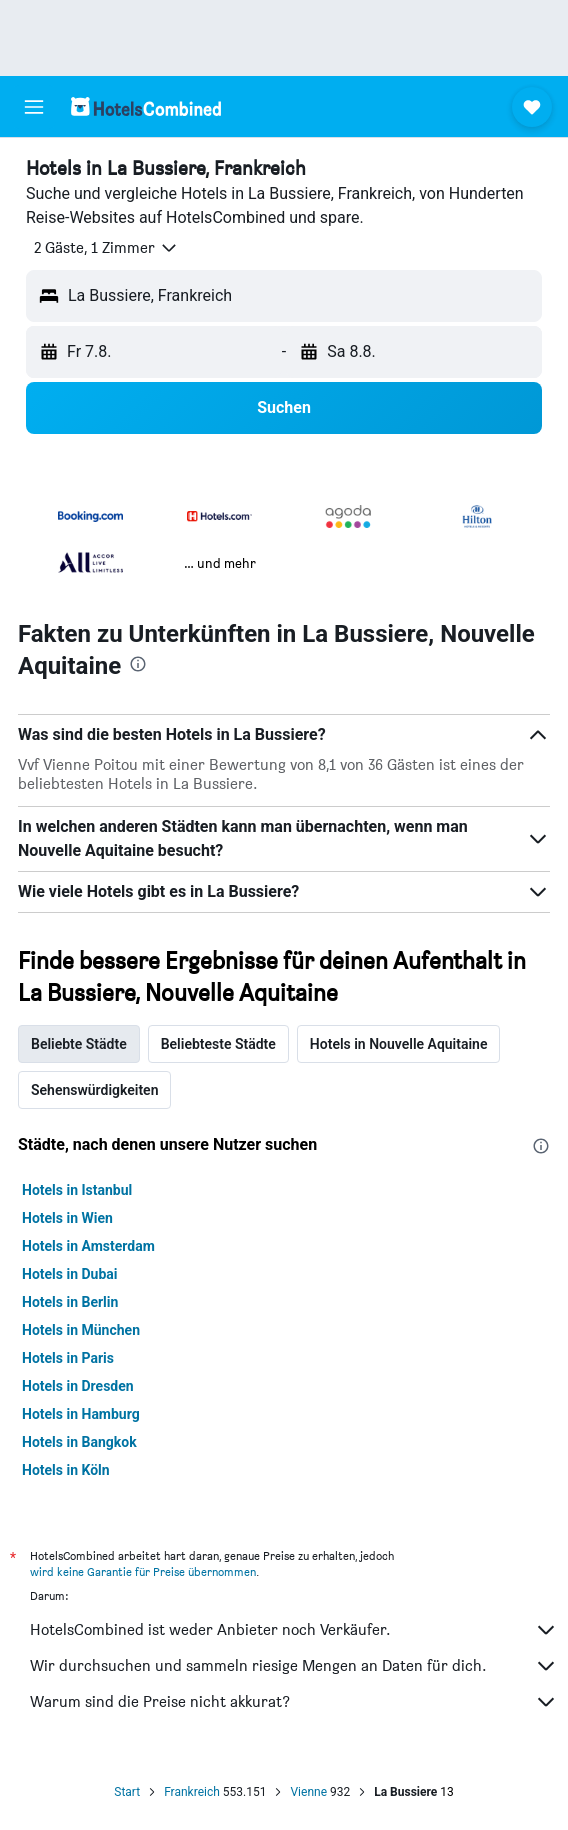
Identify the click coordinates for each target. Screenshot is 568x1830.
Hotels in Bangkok (79, 1442)
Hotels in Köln (66, 1470)
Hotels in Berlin (70, 1302)
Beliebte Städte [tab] (79, 1044)
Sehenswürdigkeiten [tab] (94, 1090)
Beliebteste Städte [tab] (218, 1044)
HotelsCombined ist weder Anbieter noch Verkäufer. (294, 1630)
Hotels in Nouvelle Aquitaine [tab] (399, 1044)
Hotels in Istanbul (77, 1190)
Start (127, 1792)
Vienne (308, 1792)
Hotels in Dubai (70, 1274)
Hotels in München (81, 1330)
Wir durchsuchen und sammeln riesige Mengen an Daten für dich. (294, 1666)
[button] (34, 107)
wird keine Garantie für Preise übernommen (143, 1571)
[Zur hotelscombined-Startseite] (146, 106)
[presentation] (138, 664)
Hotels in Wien (67, 1218)
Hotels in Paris (68, 1358)
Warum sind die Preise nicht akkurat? (294, 1702)
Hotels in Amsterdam (88, 1246)
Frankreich (192, 1792)
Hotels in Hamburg (81, 1414)
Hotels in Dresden (78, 1386)
